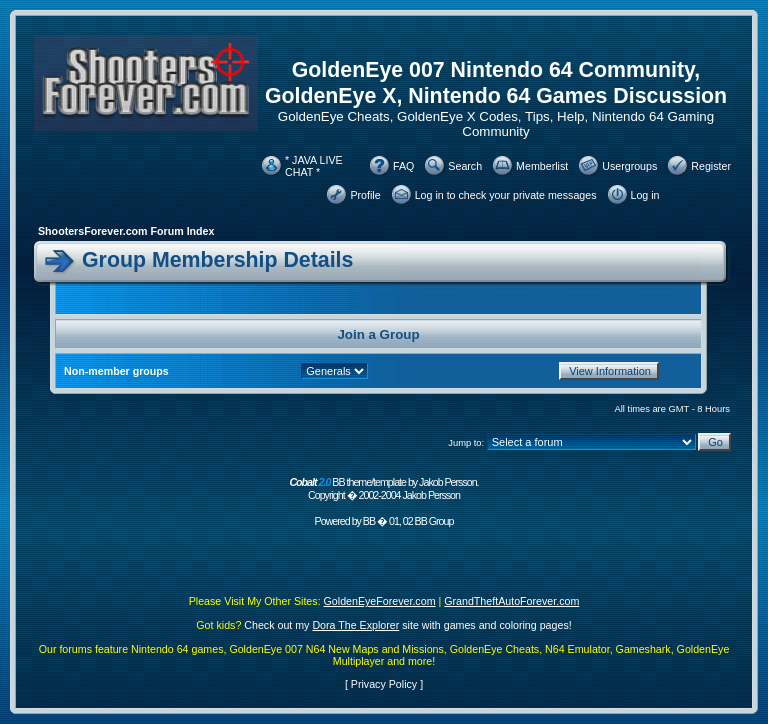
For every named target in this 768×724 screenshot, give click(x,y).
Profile (365, 195)
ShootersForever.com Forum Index (126, 231)
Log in (645, 195)
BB (369, 521)
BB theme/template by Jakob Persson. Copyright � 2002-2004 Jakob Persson (383, 488)
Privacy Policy (384, 684)
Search (465, 166)
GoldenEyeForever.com (380, 601)
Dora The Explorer (355, 625)
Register (711, 166)
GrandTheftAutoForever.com (511, 601)
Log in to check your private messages (506, 195)
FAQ (403, 166)
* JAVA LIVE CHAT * (314, 166)
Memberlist (542, 166)
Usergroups (629, 166)
